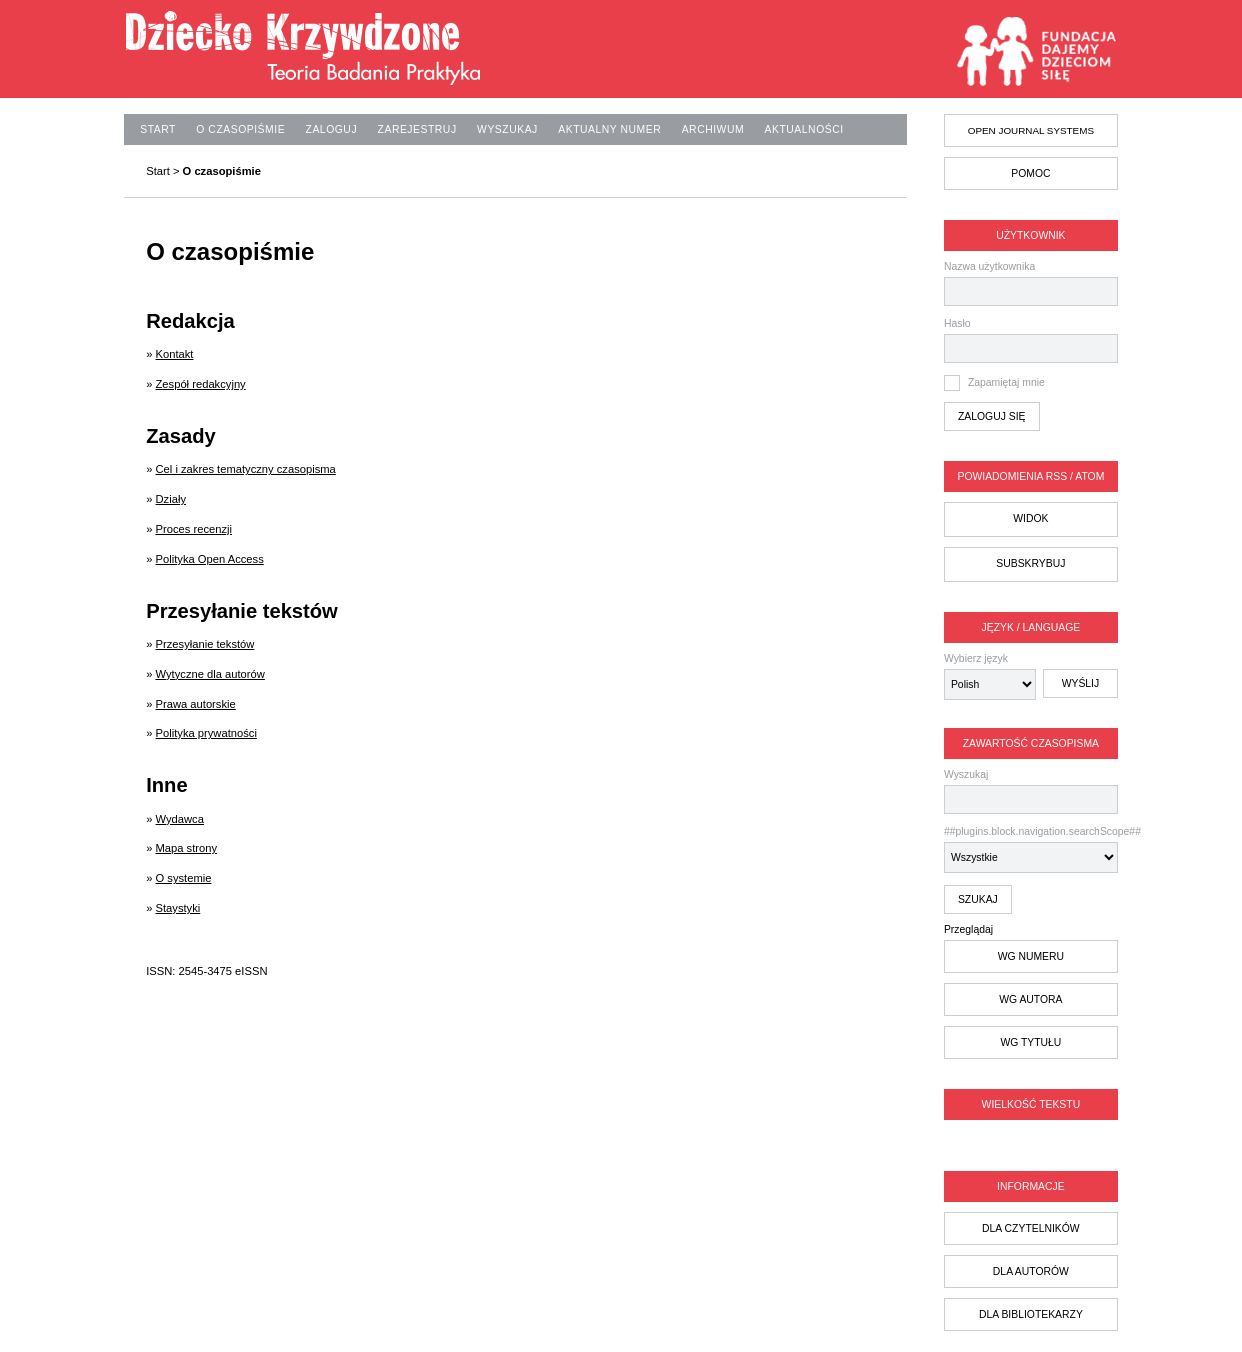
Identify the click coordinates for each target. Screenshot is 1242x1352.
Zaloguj (332, 129)
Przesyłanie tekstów (205, 644)
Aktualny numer (609, 129)
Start (158, 129)
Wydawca (180, 819)
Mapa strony (187, 848)
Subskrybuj (1030, 563)
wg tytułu (1030, 1042)
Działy (171, 499)
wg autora (1030, 999)
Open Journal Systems (1031, 130)
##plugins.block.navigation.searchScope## (1031, 849)
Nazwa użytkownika (989, 266)
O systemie (184, 878)
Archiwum (713, 129)
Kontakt (175, 354)
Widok (1030, 518)
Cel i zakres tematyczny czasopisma (246, 469)
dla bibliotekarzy (1031, 1314)
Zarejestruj (417, 129)
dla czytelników (1031, 1228)
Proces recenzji (194, 529)
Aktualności (804, 129)
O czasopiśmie (240, 129)
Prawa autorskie (196, 704)
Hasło (957, 323)
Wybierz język (976, 658)
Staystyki (178, 908)
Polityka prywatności (206, 733)
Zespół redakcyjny (201, 384)
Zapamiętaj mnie (1006, 382)
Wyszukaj (1031, 791)
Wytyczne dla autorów (210, 674)
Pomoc (1030, 173)
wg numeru (1031, 956)
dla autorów (1031, 1271)
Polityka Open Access (210, 559)
